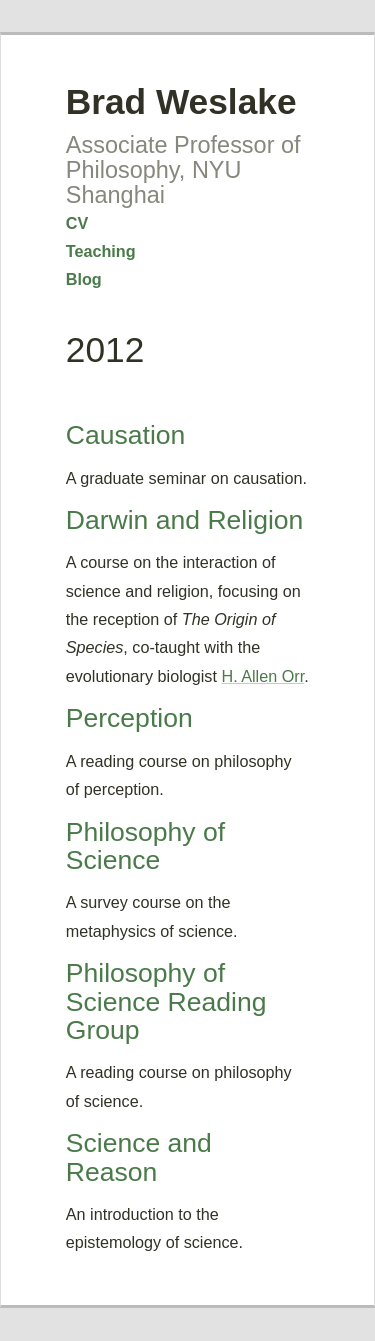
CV (77, 223)
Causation (126, 435)
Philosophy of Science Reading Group (166, 1001)
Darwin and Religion (185, 520)
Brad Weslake (181, 101)
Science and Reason (139, 1157)
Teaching (101, 251)
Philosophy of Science (145, 846)
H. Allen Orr (262, 676)
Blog (84, 279)
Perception (129, 718)
